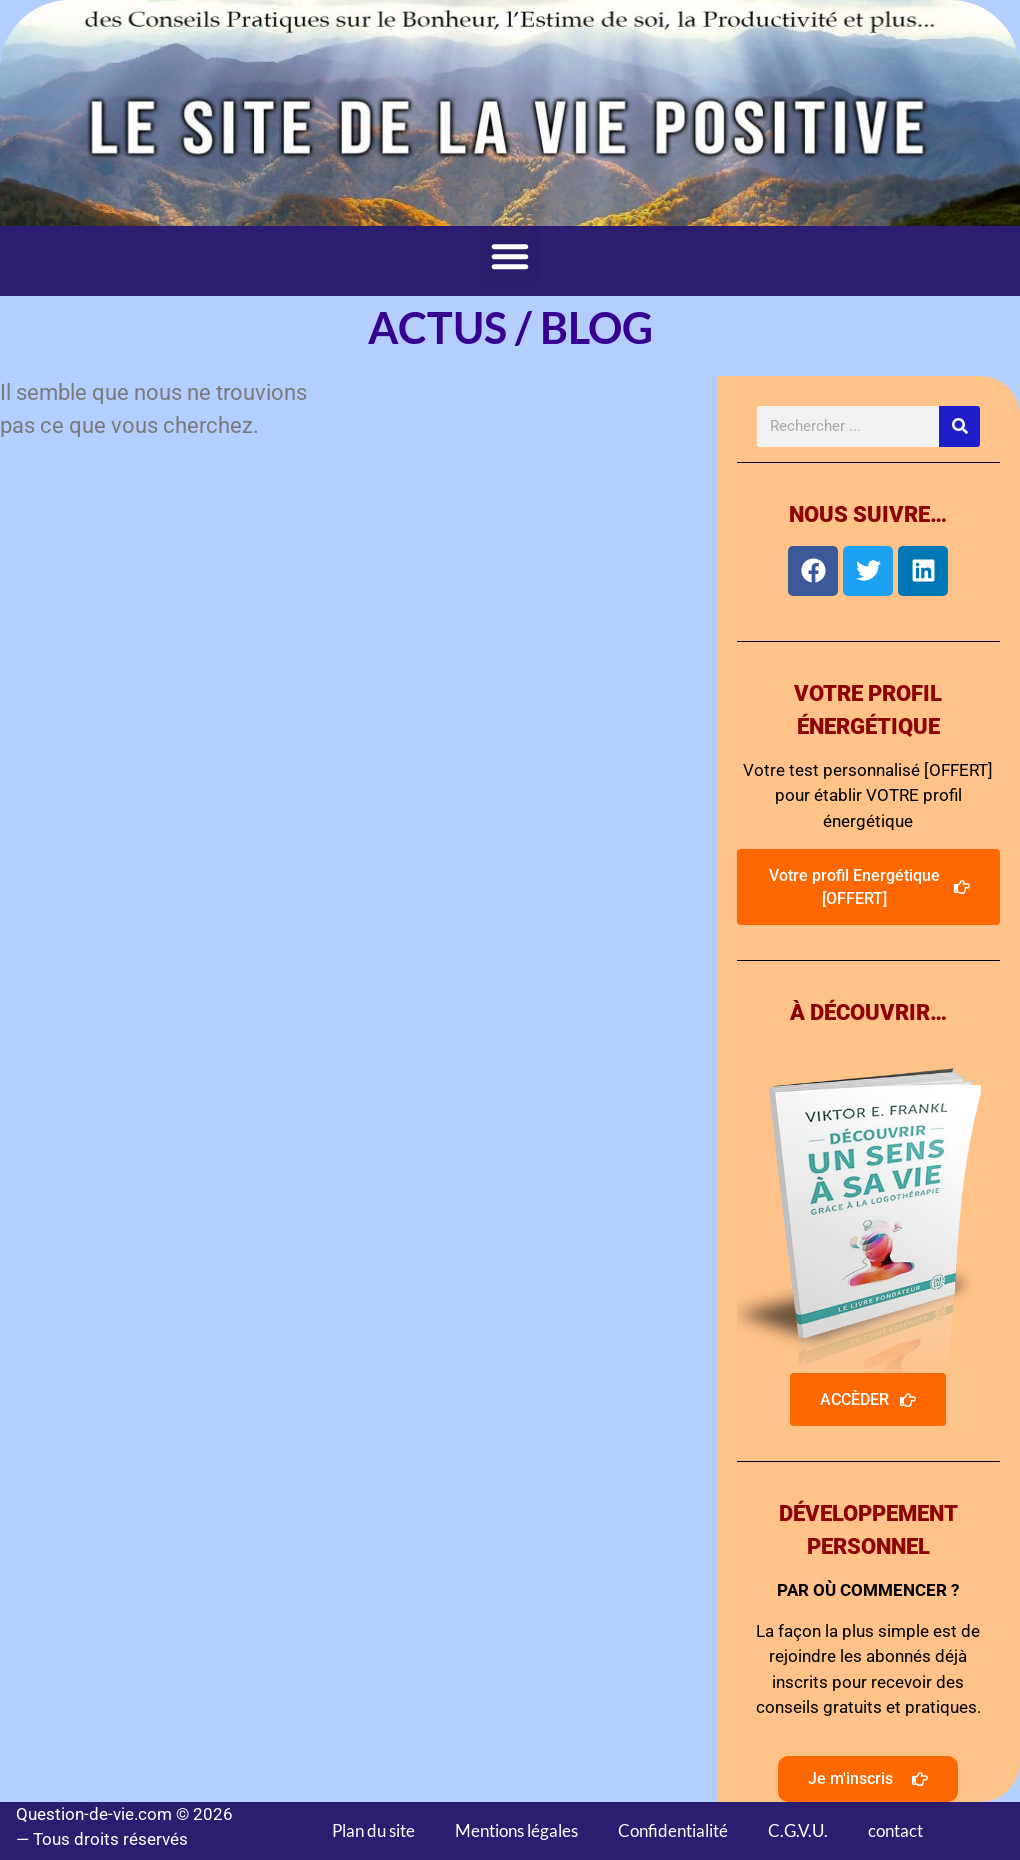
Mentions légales (516, 1830)
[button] (510, 256)
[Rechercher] (959, 426)
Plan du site (373, 1830)
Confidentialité (673, 1830)
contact (895, 1830)
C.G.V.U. (798, 1830)
